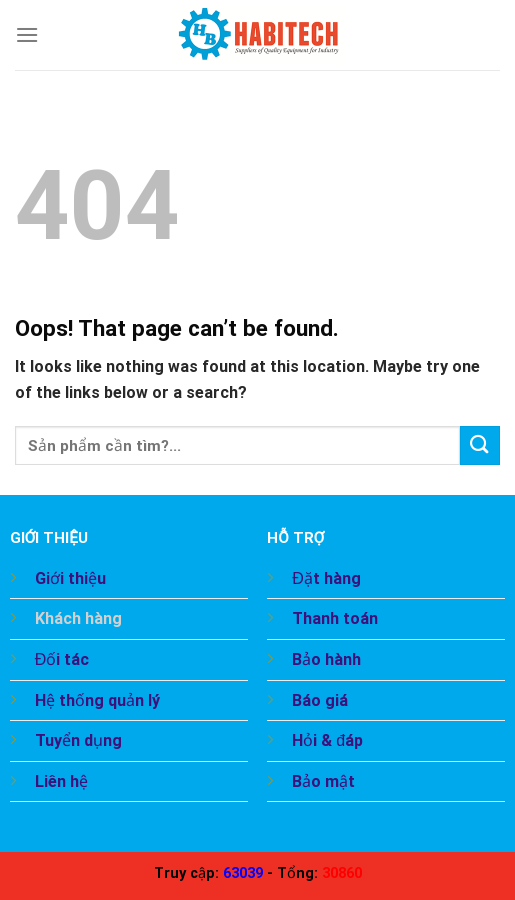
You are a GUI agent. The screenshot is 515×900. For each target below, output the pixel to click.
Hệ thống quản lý (97, 700)
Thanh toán (335, 618)
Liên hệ (61, 781)
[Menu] (27, 34)
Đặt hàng (326, 578)
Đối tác (62, 659)
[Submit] (480, 445)
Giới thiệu (70, 578)
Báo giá (320, 700)
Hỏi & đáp (327, 740)
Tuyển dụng (78, 740)
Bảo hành (326, 659)
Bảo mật (323, 781)
